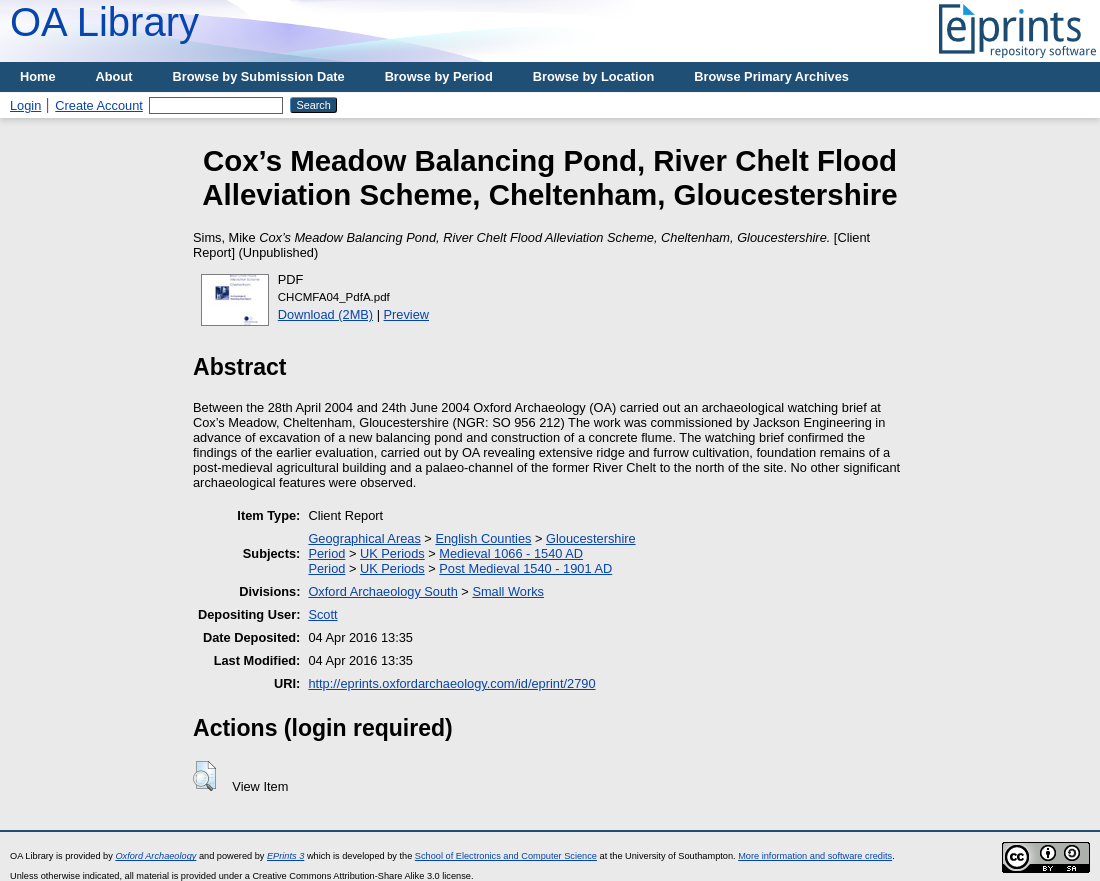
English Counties (483, 538)
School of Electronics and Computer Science (506, 856)
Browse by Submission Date (259, 76)
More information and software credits (815, 856)
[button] (204, 776)
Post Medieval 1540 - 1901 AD (525, 568)
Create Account (99, 105)
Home (38, 76)
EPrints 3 (285, 856)
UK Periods (392, 553)
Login (25, 105)
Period (326, 553)
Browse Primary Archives (771, 76)
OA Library (104, 22)
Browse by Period (439, 76)
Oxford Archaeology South (382, 591)
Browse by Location (594, 76)
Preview (407, 314)
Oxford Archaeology (155, 856)
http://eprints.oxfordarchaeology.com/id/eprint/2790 (451, 683)
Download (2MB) (325, 314)
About (114, 76)
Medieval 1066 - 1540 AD (511, 553)
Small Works (508, 591)
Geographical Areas (364, 538)
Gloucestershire (591, 538)
